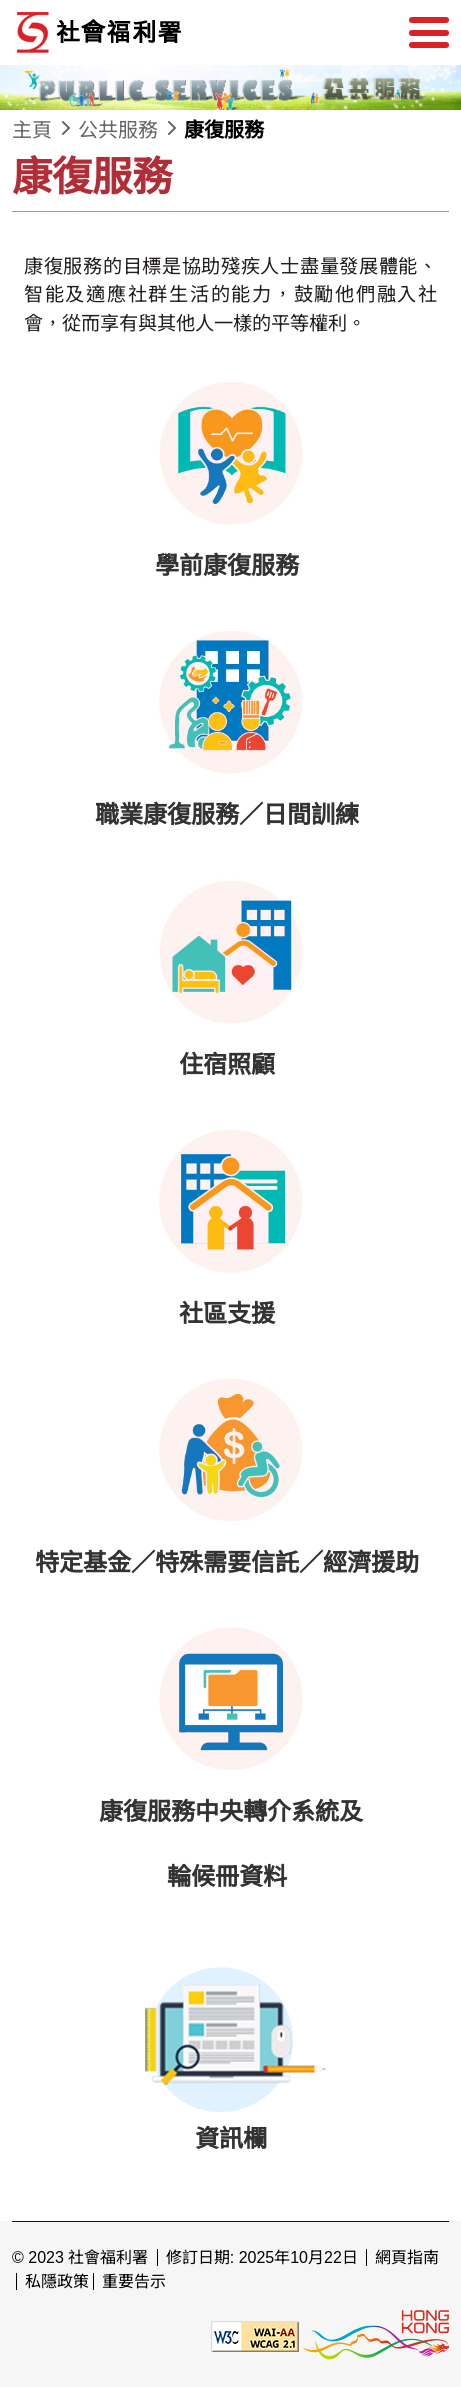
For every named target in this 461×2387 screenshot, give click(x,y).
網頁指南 (407, 2257)
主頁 (32, 130)
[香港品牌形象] (376, 2335)
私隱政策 (57, 2281)
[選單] (429, 33)
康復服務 (224, 130)
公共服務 (118, 130)
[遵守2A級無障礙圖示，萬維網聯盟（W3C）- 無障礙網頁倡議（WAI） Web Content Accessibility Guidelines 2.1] (255, 2335)
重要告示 (134, 2281)
